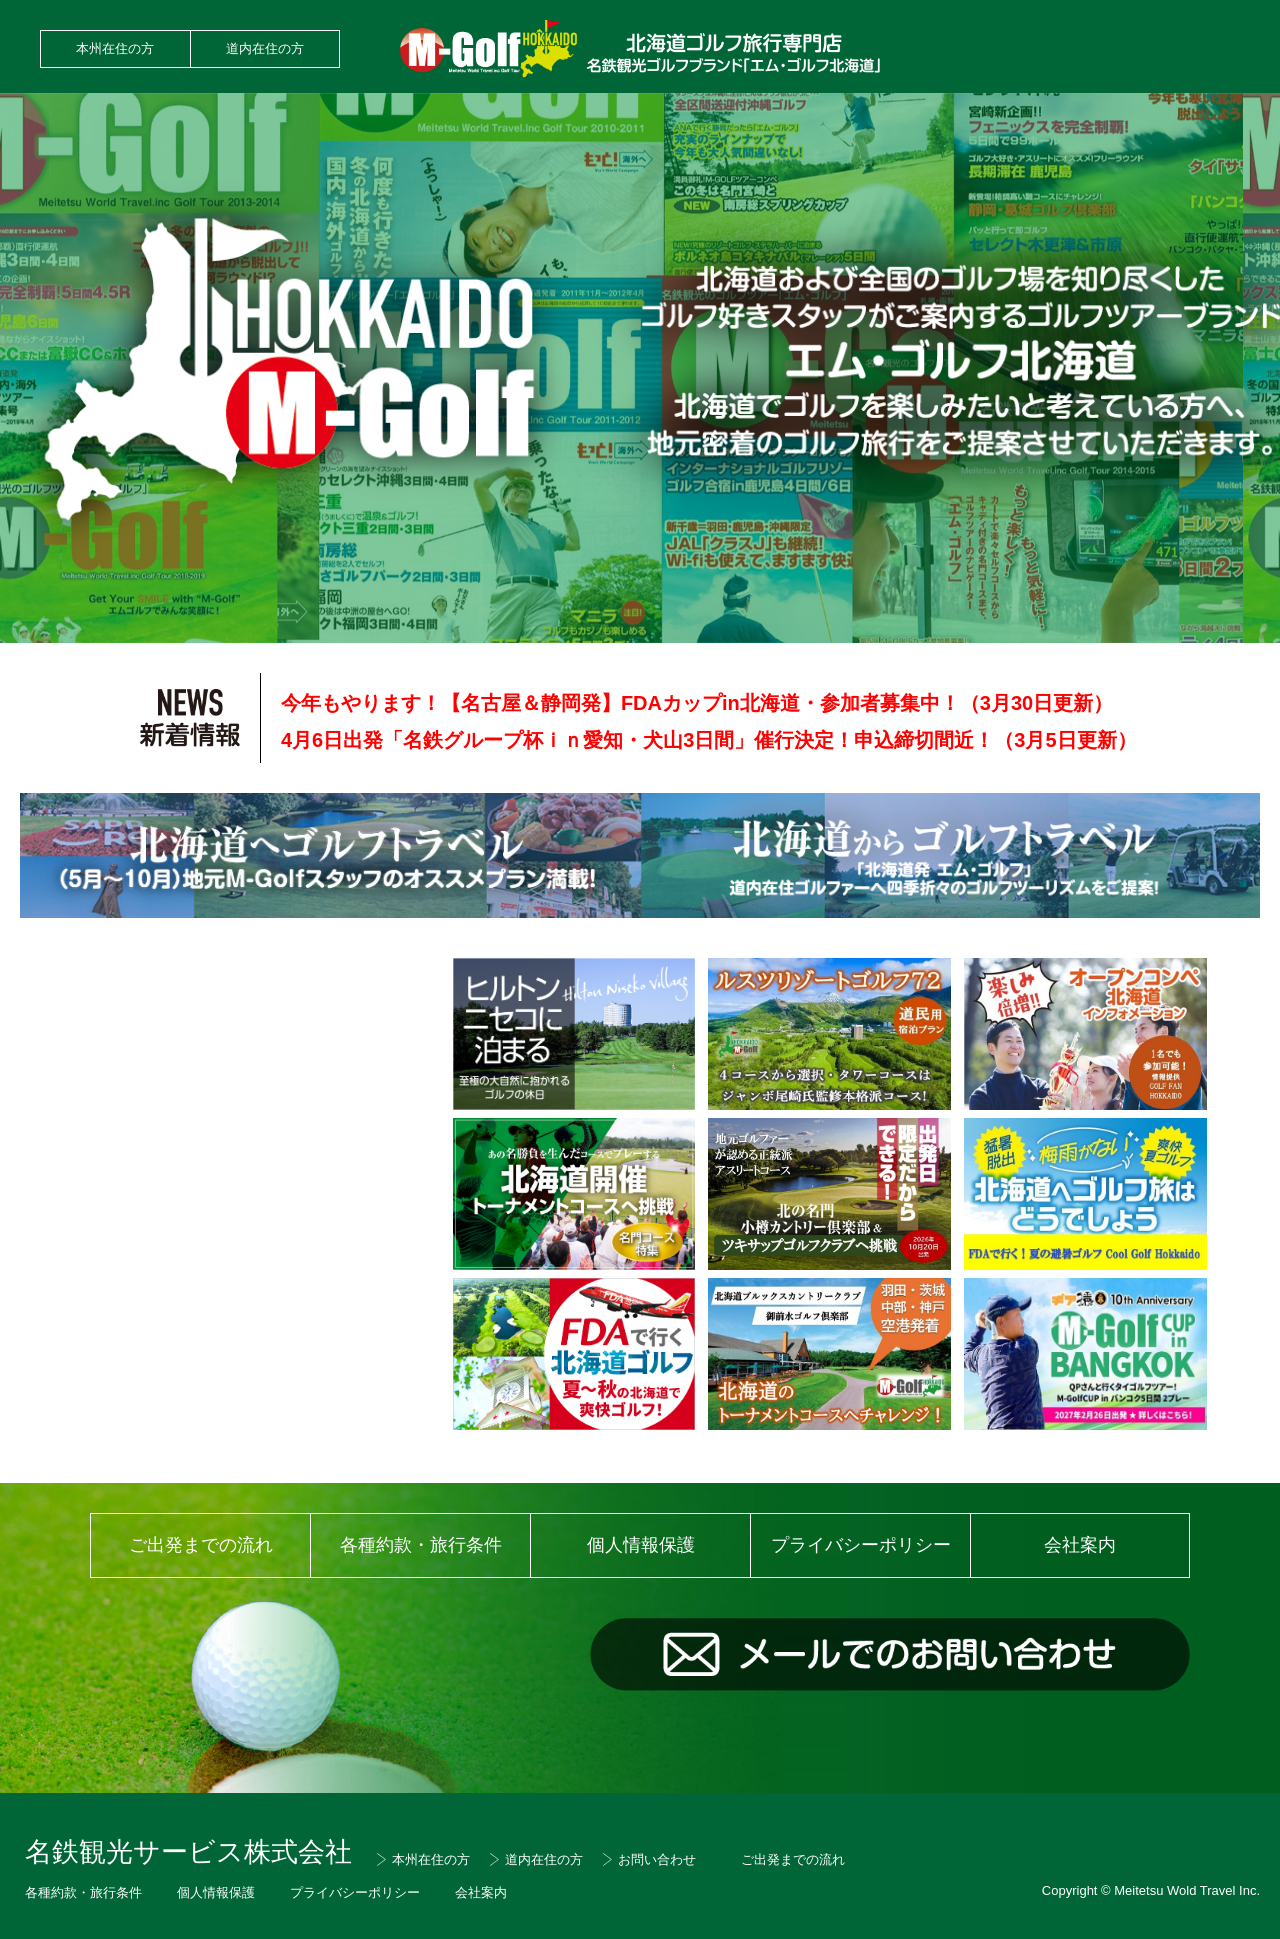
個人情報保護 (641, 1545)
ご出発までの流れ (201, 1545)
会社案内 (1080, 1545)
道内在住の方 (265, 48)
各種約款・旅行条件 (421, 1545)
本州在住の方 (115, 48)
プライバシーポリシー (861, 1545)
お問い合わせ (657, 1859)
